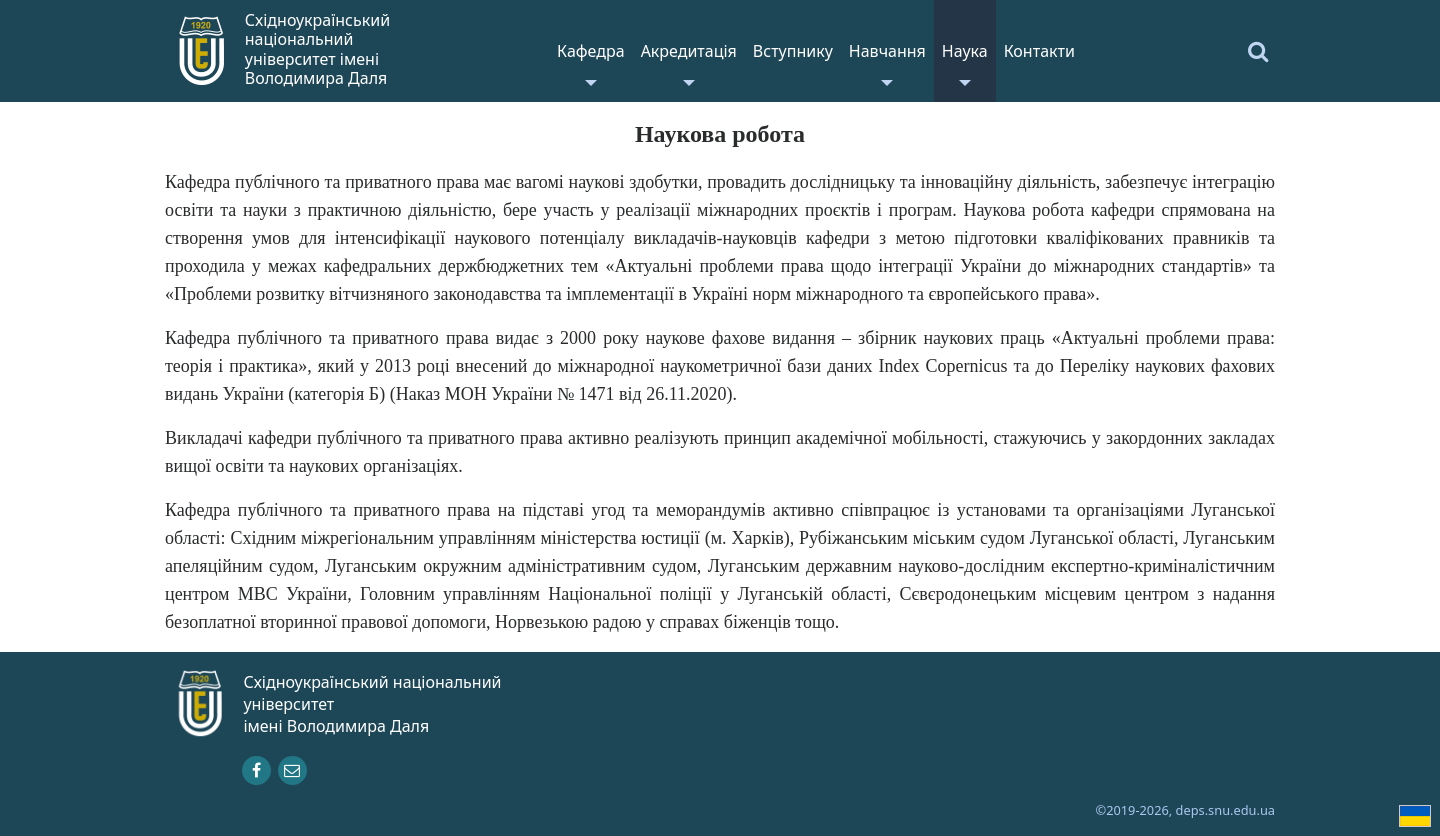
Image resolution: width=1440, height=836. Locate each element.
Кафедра (591, 51)
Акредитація (689, 51)
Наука (965, 51)
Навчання (887, 51)
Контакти (1039, 51)
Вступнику (793, 51)
